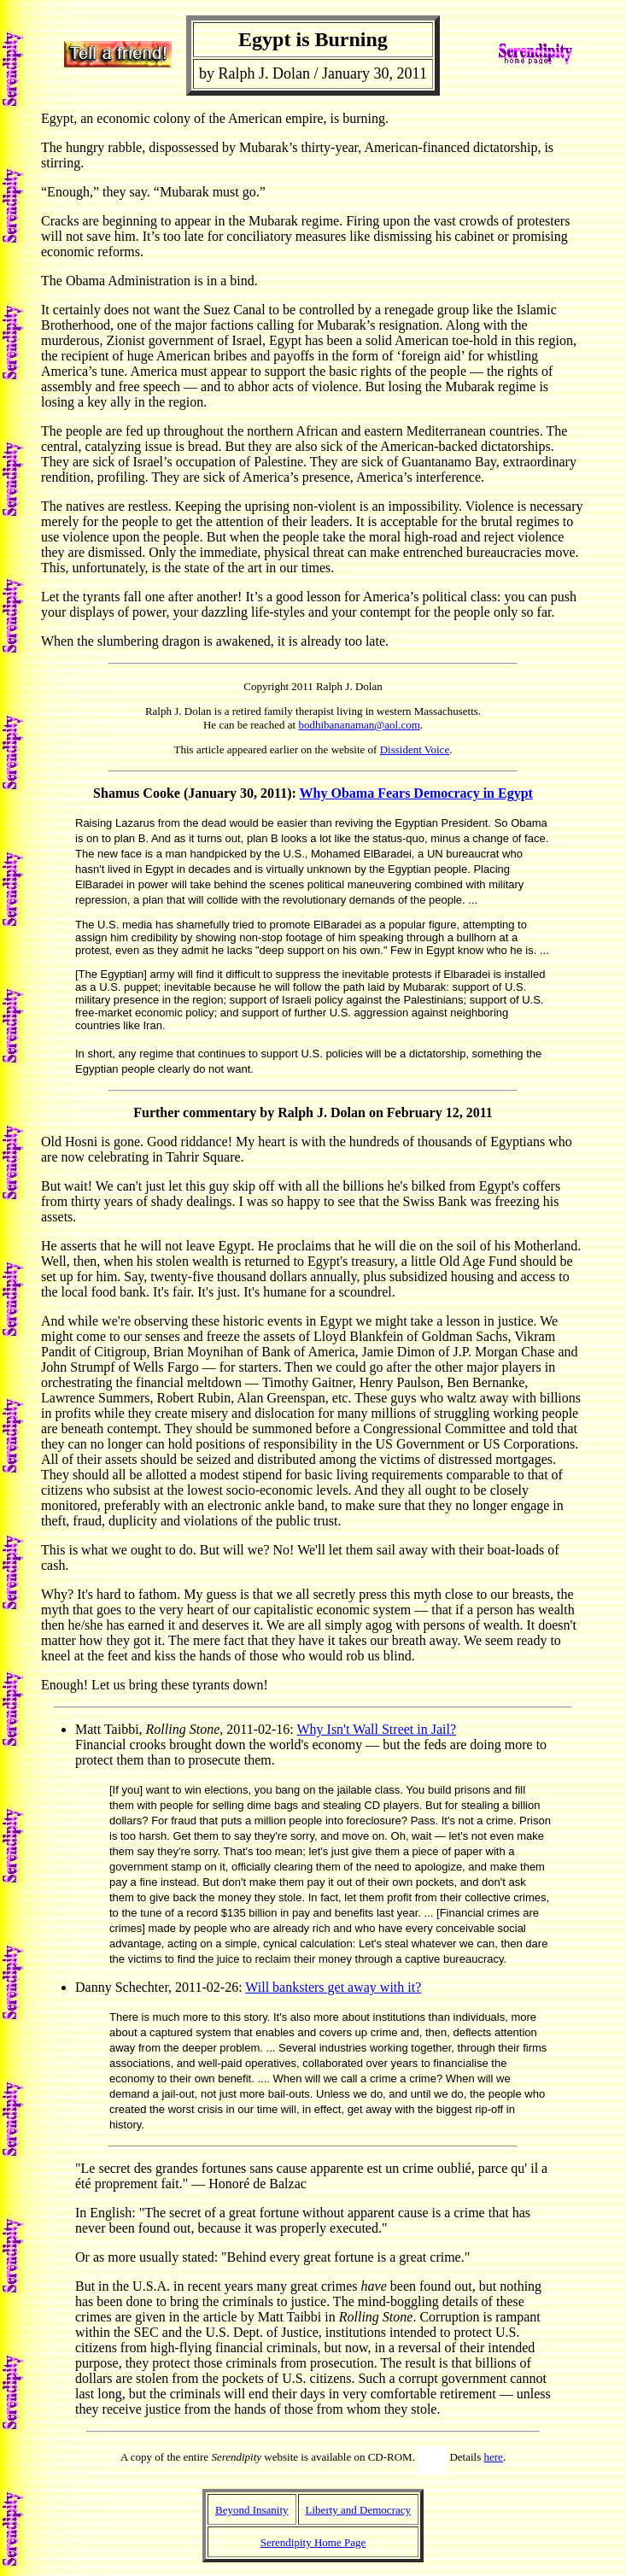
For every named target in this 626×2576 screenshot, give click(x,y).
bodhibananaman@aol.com (358, 724)
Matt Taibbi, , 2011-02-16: (185, 1729)
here (493, 2456)
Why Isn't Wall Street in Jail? (376, 1729)
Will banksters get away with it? (333, 1987)
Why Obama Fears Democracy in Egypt (416, 793)
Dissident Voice (415, 749)
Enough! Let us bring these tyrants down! (154, 1684)
